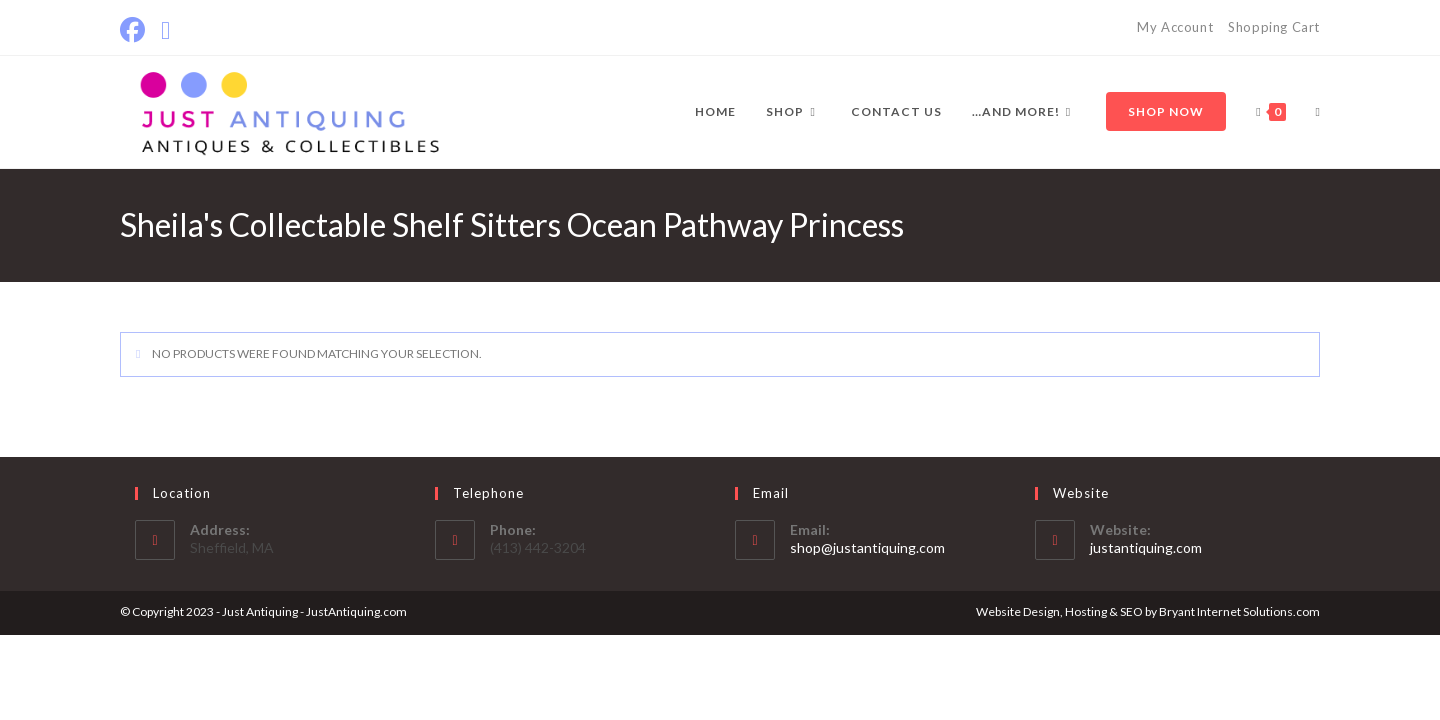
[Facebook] (136, 30)
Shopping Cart (1274, 27)
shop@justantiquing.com (867, 547)
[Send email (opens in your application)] (165, 30)
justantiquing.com (1146, 547)
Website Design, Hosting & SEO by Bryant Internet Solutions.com (1148, 611)
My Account (1175, 27)
